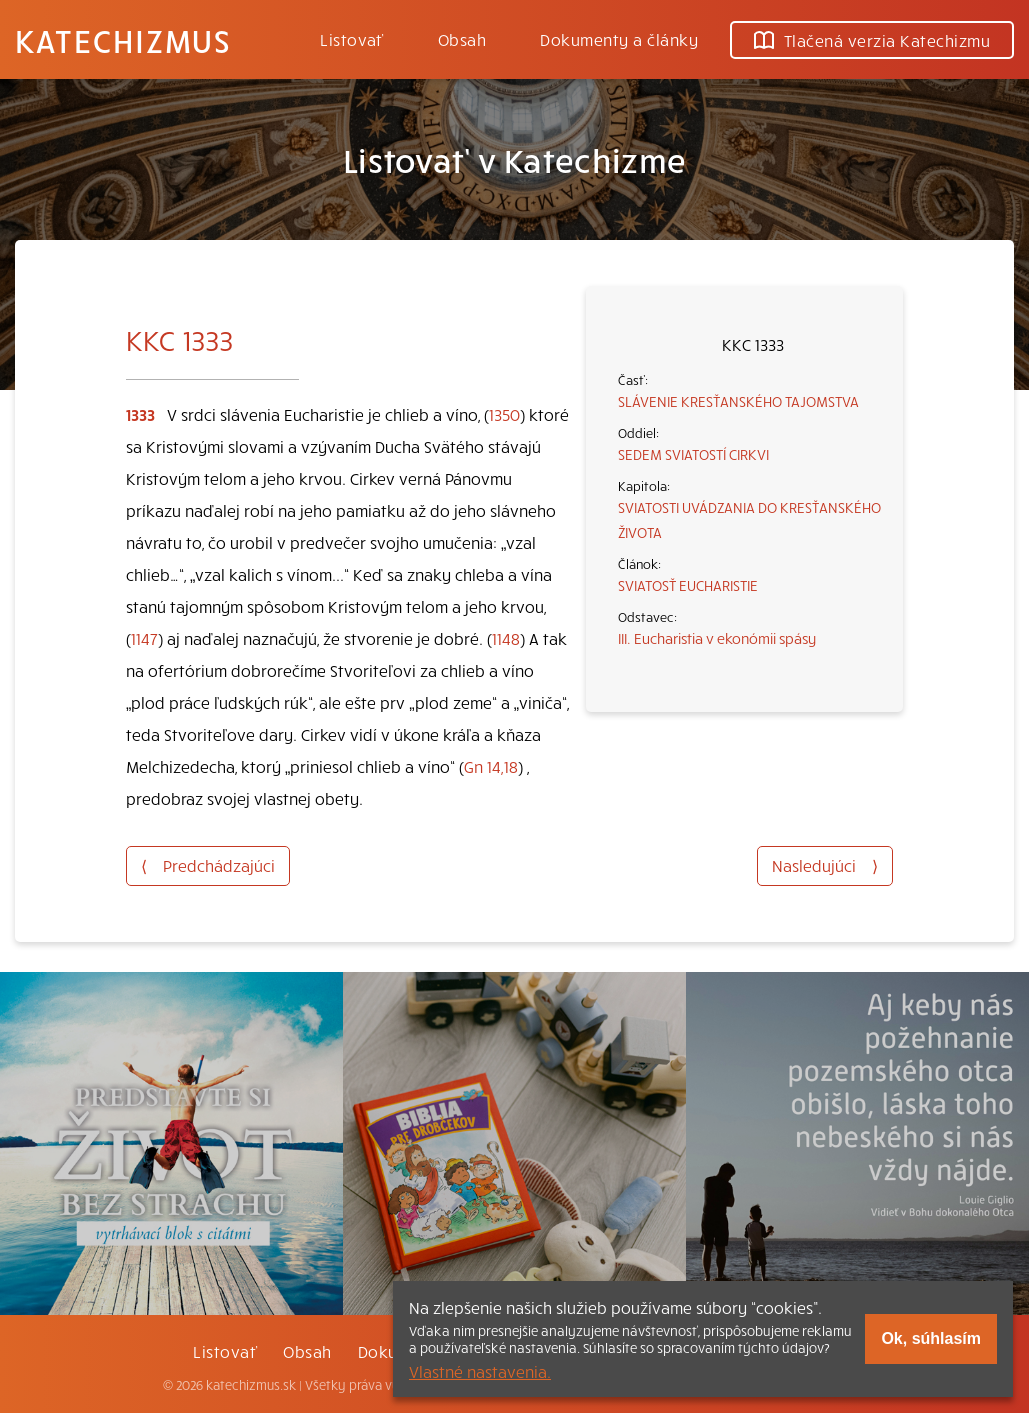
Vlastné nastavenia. (480, 1371)
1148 (506, 638)
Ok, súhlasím (931, 1338)
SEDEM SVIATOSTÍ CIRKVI (693, 454)
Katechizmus (123, 40)
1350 (504, 414)
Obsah (462, 39)
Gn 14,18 (491, 766)
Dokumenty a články (619, 39)
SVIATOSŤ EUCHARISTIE (688, 585)
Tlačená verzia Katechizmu (872, 40)
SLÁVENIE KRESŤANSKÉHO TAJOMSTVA (738, 401)
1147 (144, 638)
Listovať (352, 39)
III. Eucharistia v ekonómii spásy (717, 638)
